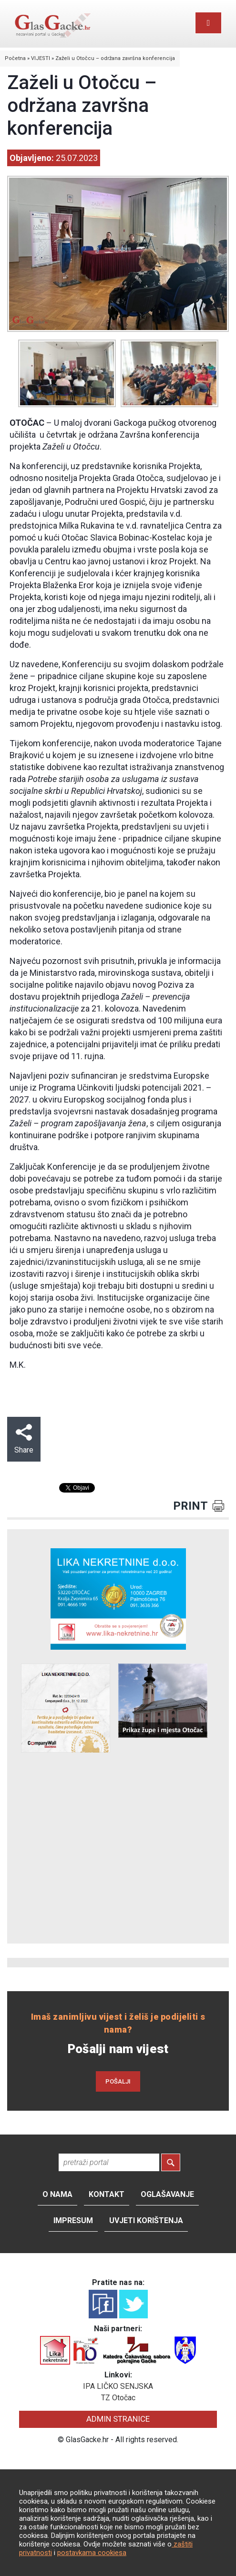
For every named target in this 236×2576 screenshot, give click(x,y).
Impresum (73, 2220)
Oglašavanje (167, 2194)
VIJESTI (40, 58)
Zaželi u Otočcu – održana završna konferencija (115, 58)
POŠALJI (118, 2081)
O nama (57, 2194)
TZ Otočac (118, 2397)
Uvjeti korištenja (146, 2220)
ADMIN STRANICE (118, 2419)
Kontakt (106, 2194)
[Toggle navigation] (208, 23)
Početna (15, 58)
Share (23, 1439)
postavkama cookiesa (91, 2552)
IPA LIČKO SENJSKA (118, 2386)
